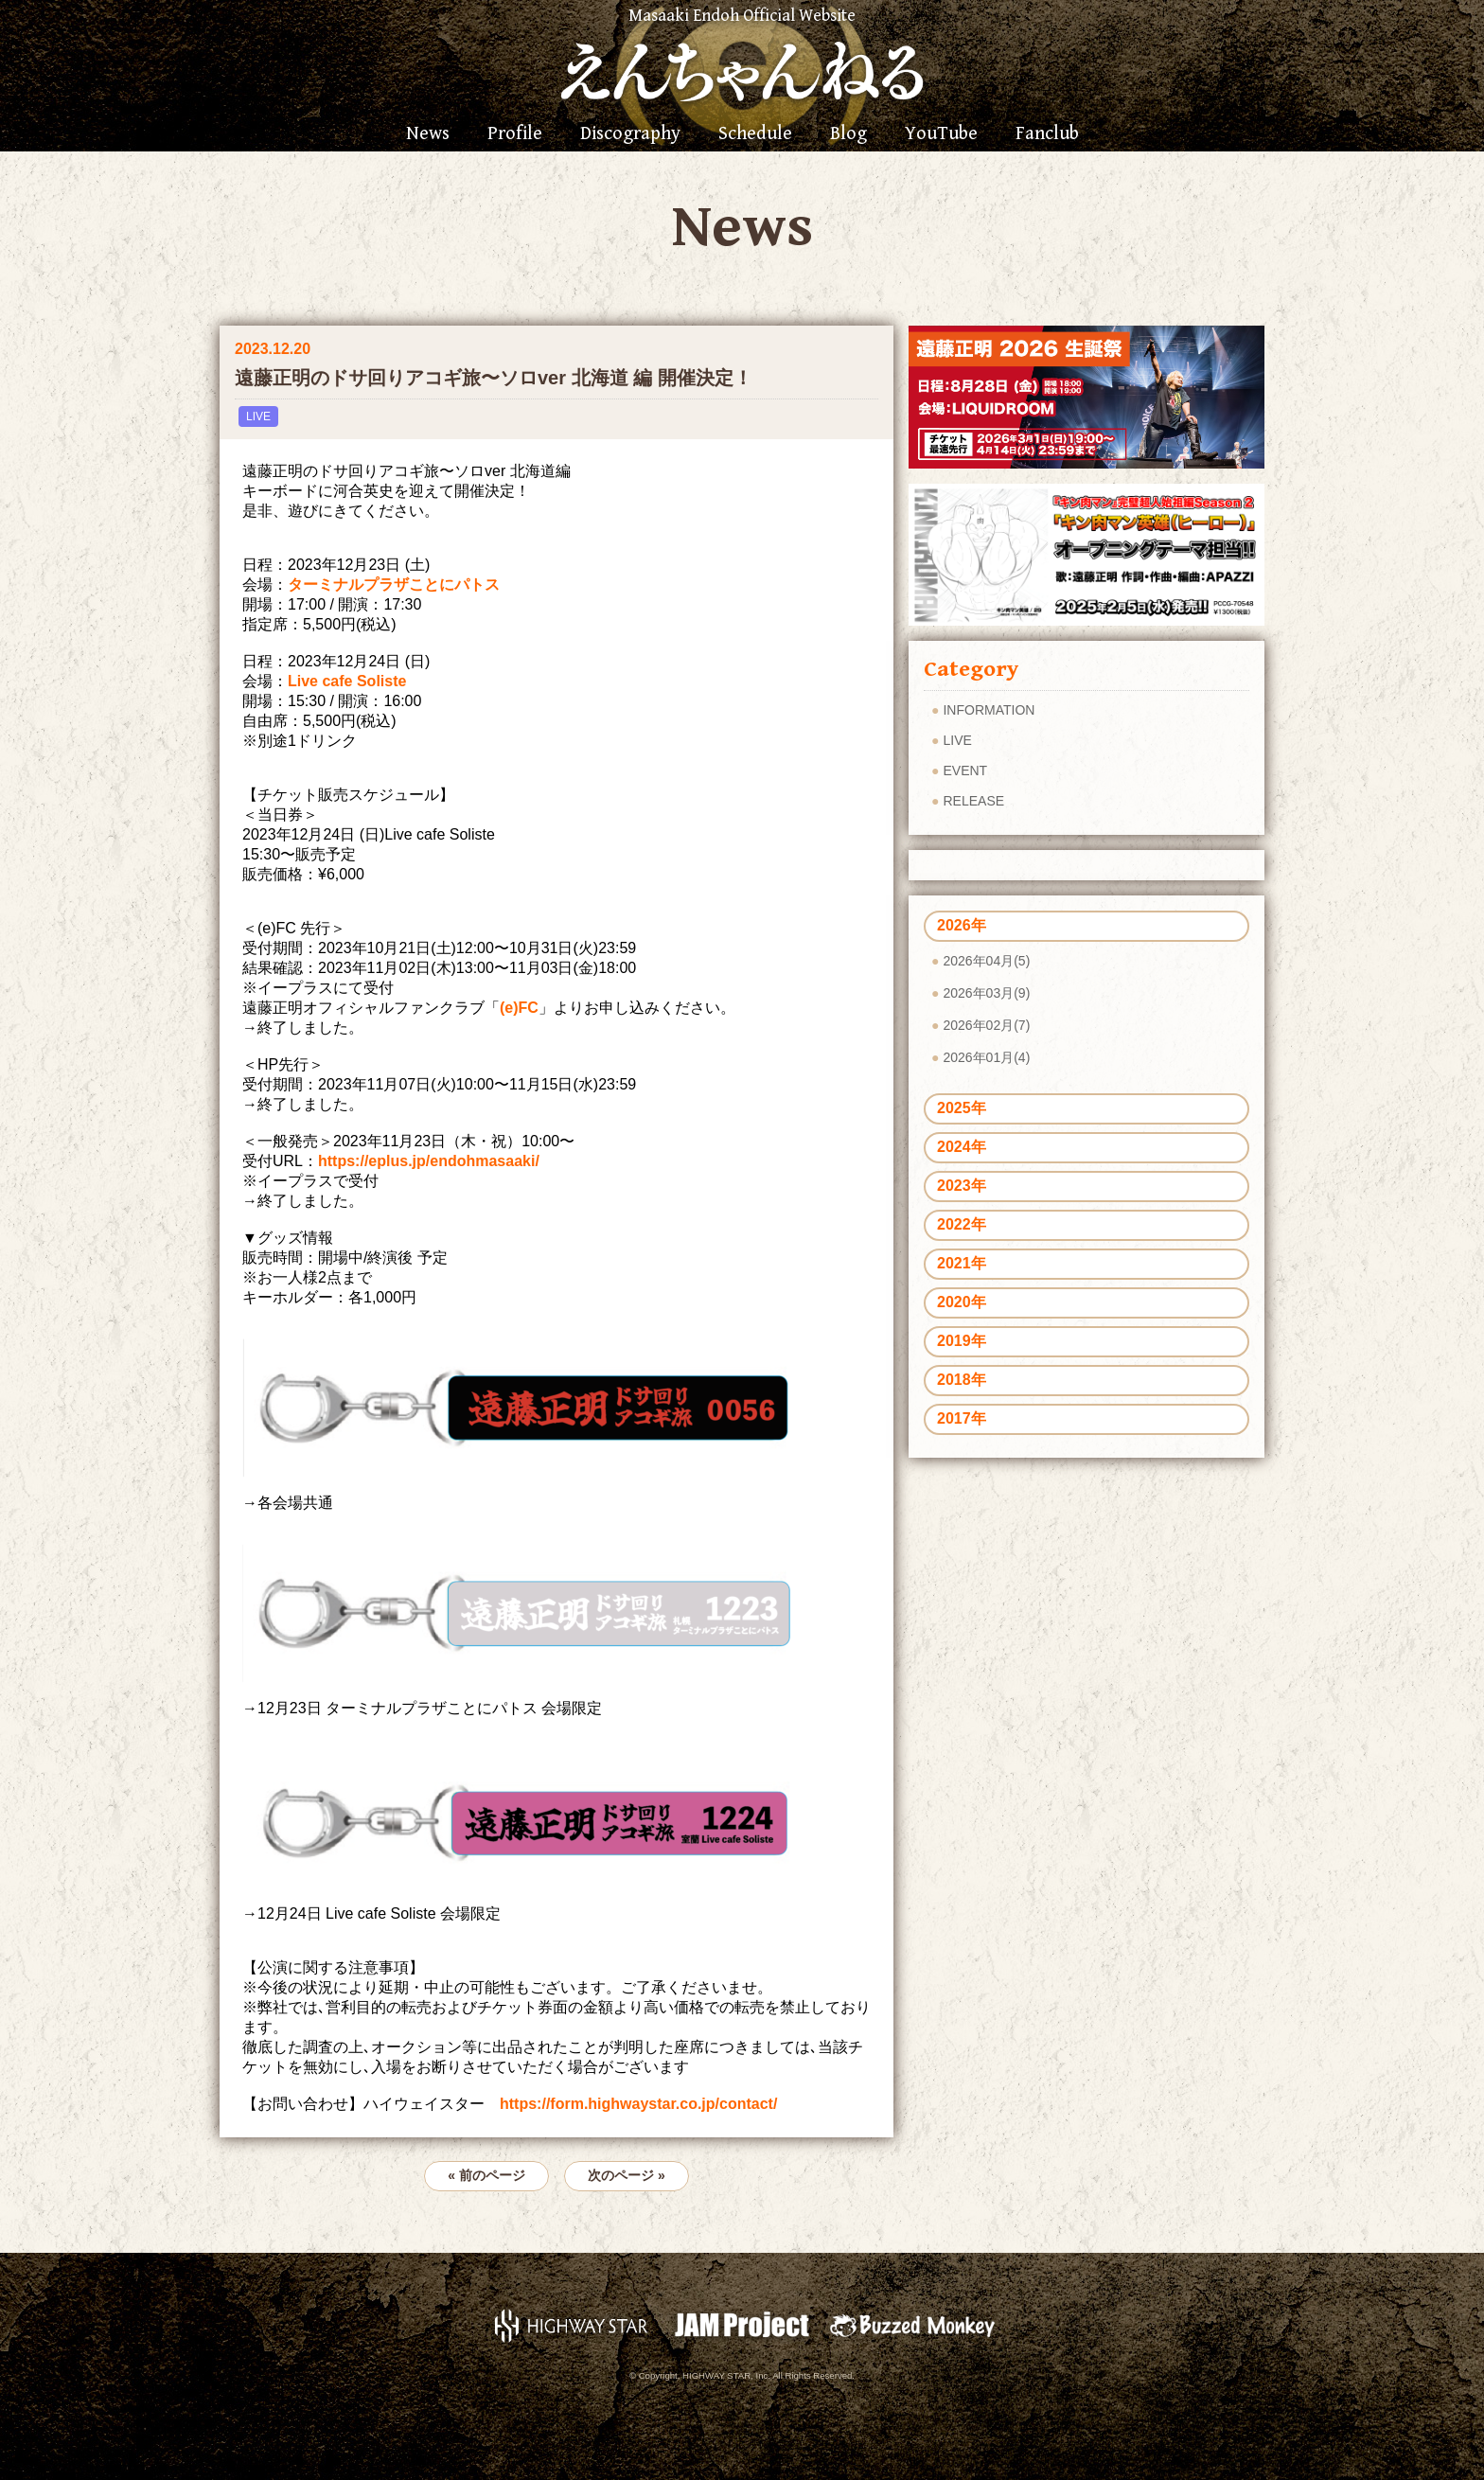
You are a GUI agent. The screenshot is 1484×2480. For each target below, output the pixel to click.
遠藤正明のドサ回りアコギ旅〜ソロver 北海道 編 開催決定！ (493, 377)
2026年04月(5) (986, 960)
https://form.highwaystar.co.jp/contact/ (638, 2104)
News (428, 134)
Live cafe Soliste (347, 681)
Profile (514, 134)
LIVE (258, 416)
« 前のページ (486, 2175)
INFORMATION (988, 709)
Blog (848, 134)
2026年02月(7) (986, 1025)
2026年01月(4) (986, 1057)
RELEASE (973, 800)
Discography (630, 134)
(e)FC (519, 1008)
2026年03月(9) (986, 993)
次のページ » (626, 2175)
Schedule (755, 134)
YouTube (941, 134)
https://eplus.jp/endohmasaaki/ (428, 1161)
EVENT (965, 770)
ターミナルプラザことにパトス (394, 584)
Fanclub (1047, 134)
